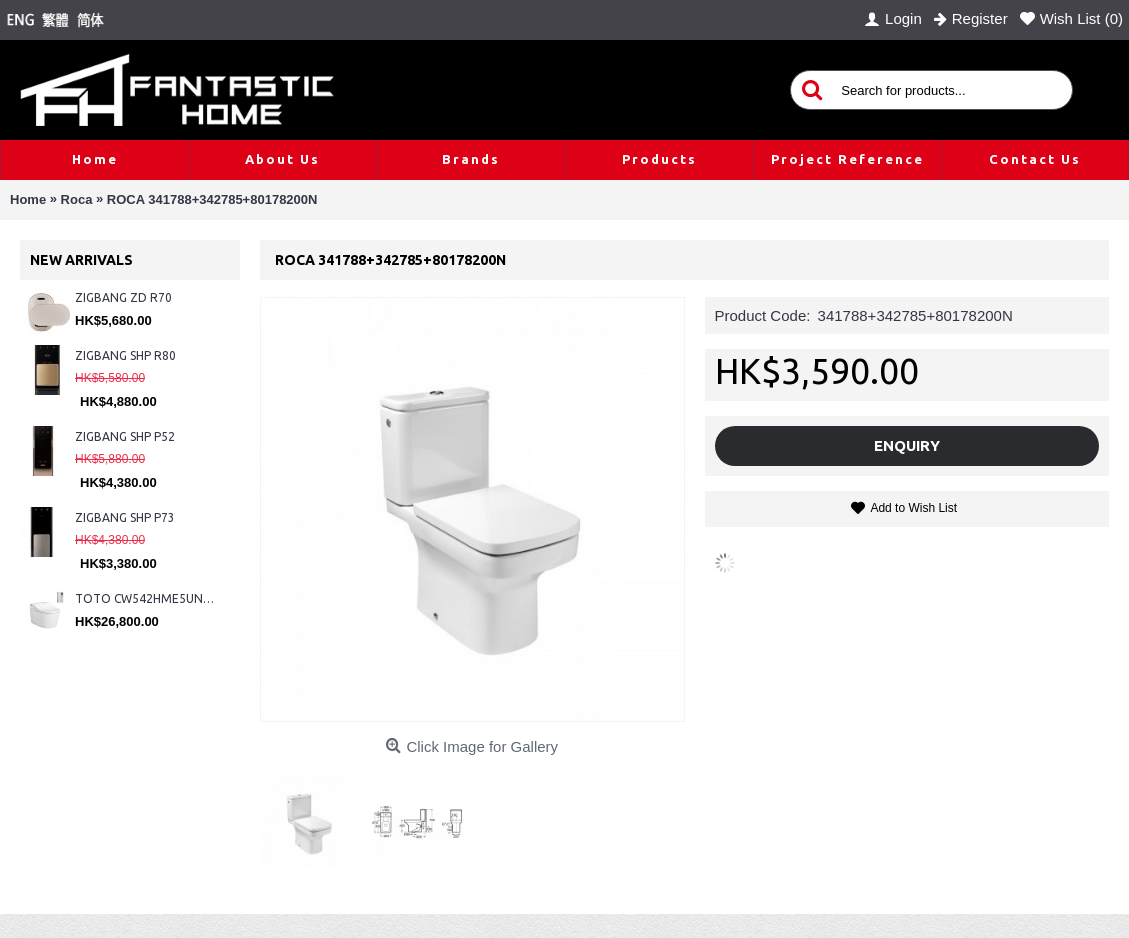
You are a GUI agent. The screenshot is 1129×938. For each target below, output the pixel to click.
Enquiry (907, 445)
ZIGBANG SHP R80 (125, 355)
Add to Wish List (913, 508)
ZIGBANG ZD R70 (123, 297)
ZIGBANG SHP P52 (125, 436)
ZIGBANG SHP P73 (125, 517)
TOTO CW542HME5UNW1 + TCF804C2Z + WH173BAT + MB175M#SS (147, 598)
